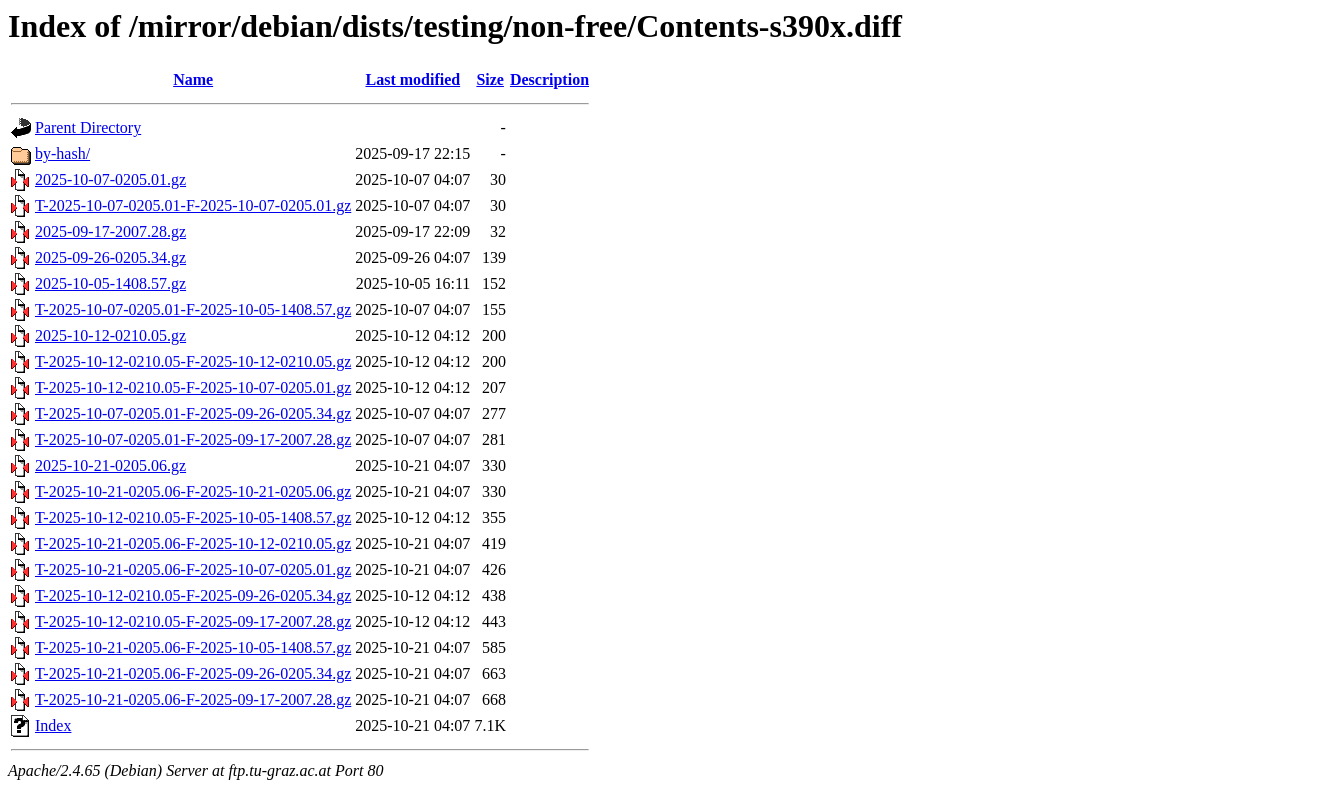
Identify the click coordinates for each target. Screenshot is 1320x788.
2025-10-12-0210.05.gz (110, 335)
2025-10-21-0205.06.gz (110, 465)
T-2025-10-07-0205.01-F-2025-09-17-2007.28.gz (193, 439)
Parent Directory (88, 127)
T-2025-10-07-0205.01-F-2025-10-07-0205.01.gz (193, 205)
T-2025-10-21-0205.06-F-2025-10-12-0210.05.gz (193, 543)
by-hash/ (62, 153)
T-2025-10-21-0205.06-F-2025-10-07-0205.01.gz (193, 569)
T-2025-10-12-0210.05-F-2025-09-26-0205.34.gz (193, 595)
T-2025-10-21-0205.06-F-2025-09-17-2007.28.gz (193, 699)
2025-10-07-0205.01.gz (110, 179)
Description (549, 79)
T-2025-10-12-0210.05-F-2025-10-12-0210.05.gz (193, 361)
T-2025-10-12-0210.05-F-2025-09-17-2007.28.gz (193, 621)
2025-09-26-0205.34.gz (110, 257)
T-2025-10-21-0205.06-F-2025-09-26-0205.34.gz (193, 673)
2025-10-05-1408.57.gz (110, 283)
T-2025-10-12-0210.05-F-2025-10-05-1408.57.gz (193, 517)
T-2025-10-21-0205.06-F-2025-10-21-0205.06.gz (193, 491)
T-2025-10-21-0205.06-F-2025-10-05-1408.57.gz (193, 647)
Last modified (412, 79)
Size (490, 79)
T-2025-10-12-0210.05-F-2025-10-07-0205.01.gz (193, 387)
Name (193, 79)
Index (53, 725)
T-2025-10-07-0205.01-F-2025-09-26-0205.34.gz (193, 413)
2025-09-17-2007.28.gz (110, 231)
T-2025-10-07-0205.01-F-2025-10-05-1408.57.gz (193, 309)
